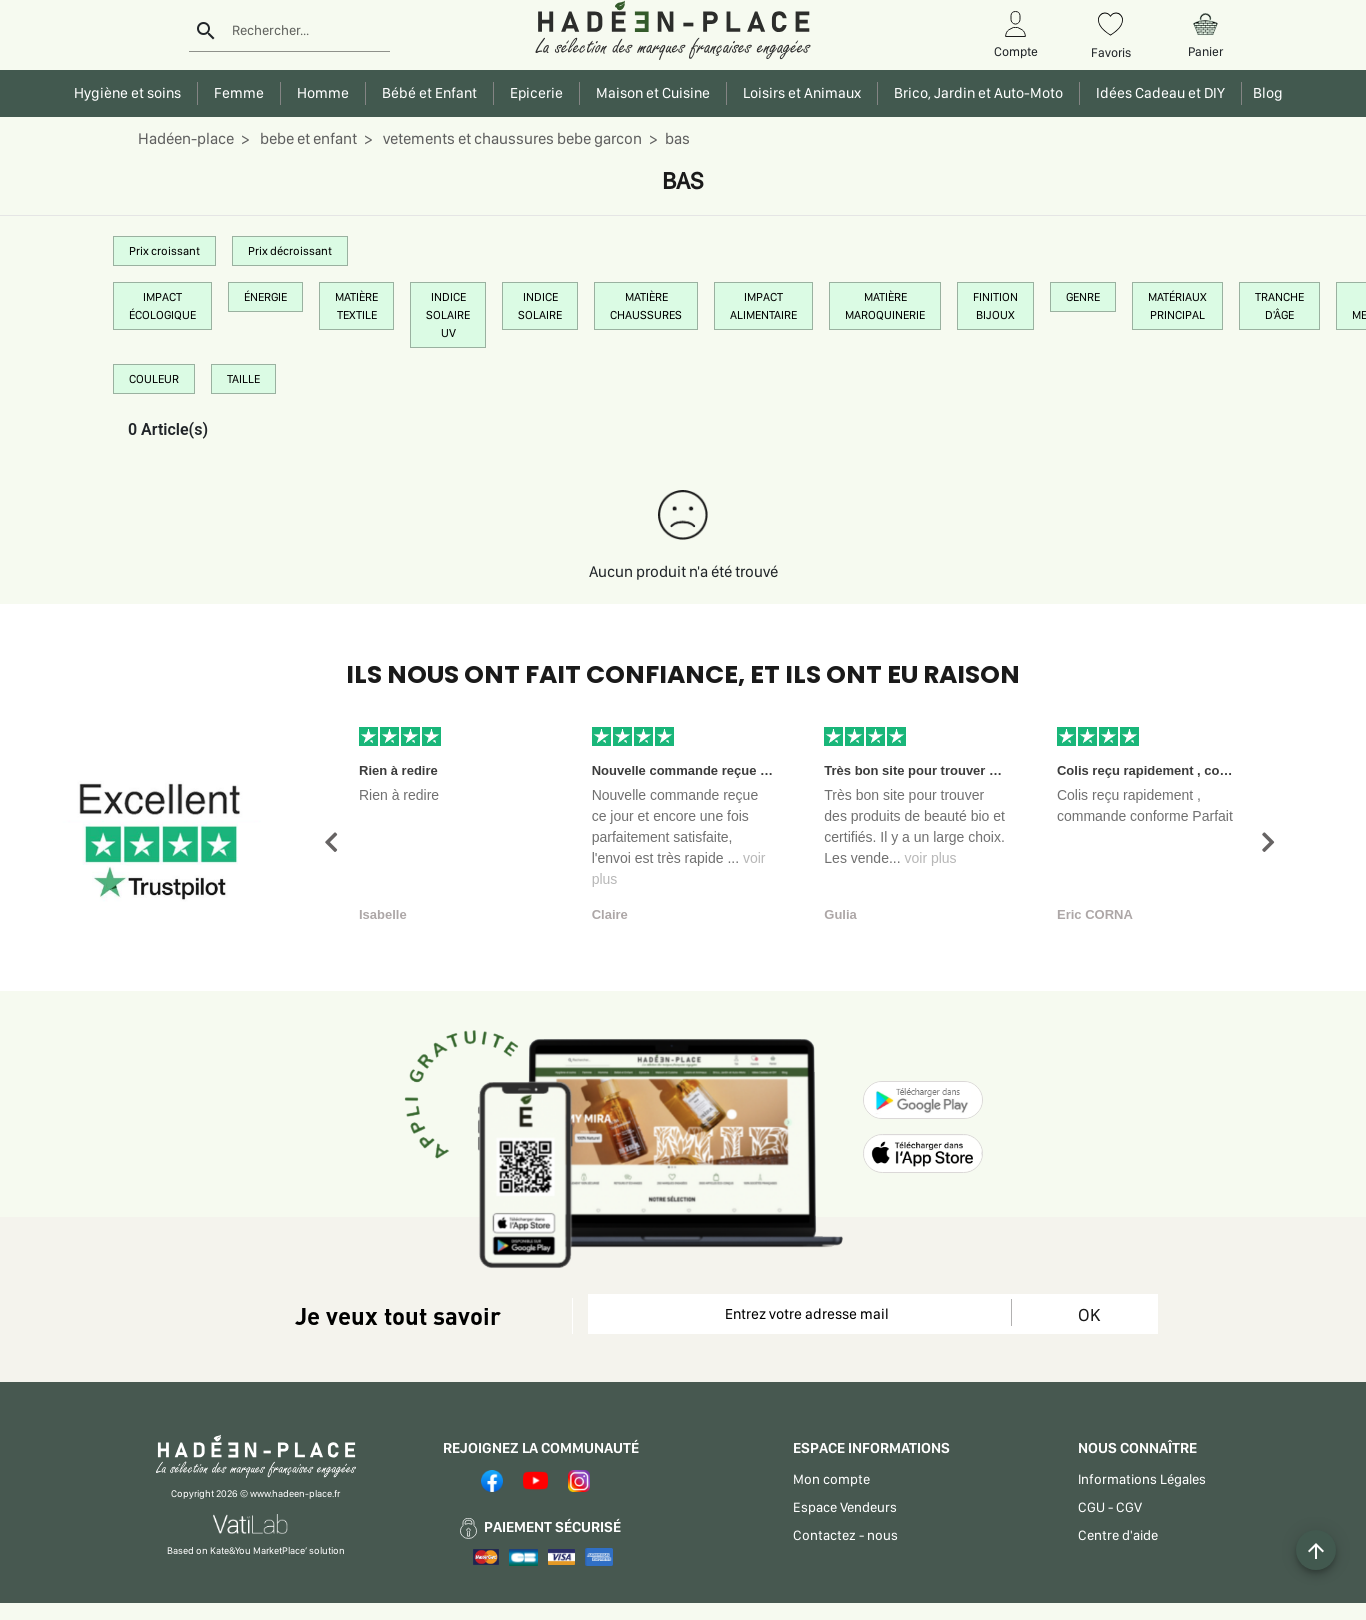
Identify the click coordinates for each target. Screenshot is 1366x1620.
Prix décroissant (290, 251)
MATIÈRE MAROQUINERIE (885, 306)
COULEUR (154, 379)
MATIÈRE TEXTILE (356, 306)
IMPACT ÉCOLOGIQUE (162, 306)
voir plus (930, 858)
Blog (1265, 93)
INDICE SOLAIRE (540, 306)
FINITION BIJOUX (995, 306)
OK (1089, 1314)
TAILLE (243, 379)
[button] (331, 842)
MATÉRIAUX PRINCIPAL (1177, 306)
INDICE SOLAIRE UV (448, 315)
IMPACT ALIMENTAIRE (763, 306)
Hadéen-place (186, 138)
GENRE (1083, 297)
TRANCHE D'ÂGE (1279, 306)
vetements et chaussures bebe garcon (511, 138)
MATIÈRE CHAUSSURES (646, 306)
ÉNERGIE (265, 297)
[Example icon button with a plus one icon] (1316, 1550)
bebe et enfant (307, 138)
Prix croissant (164, 251)
